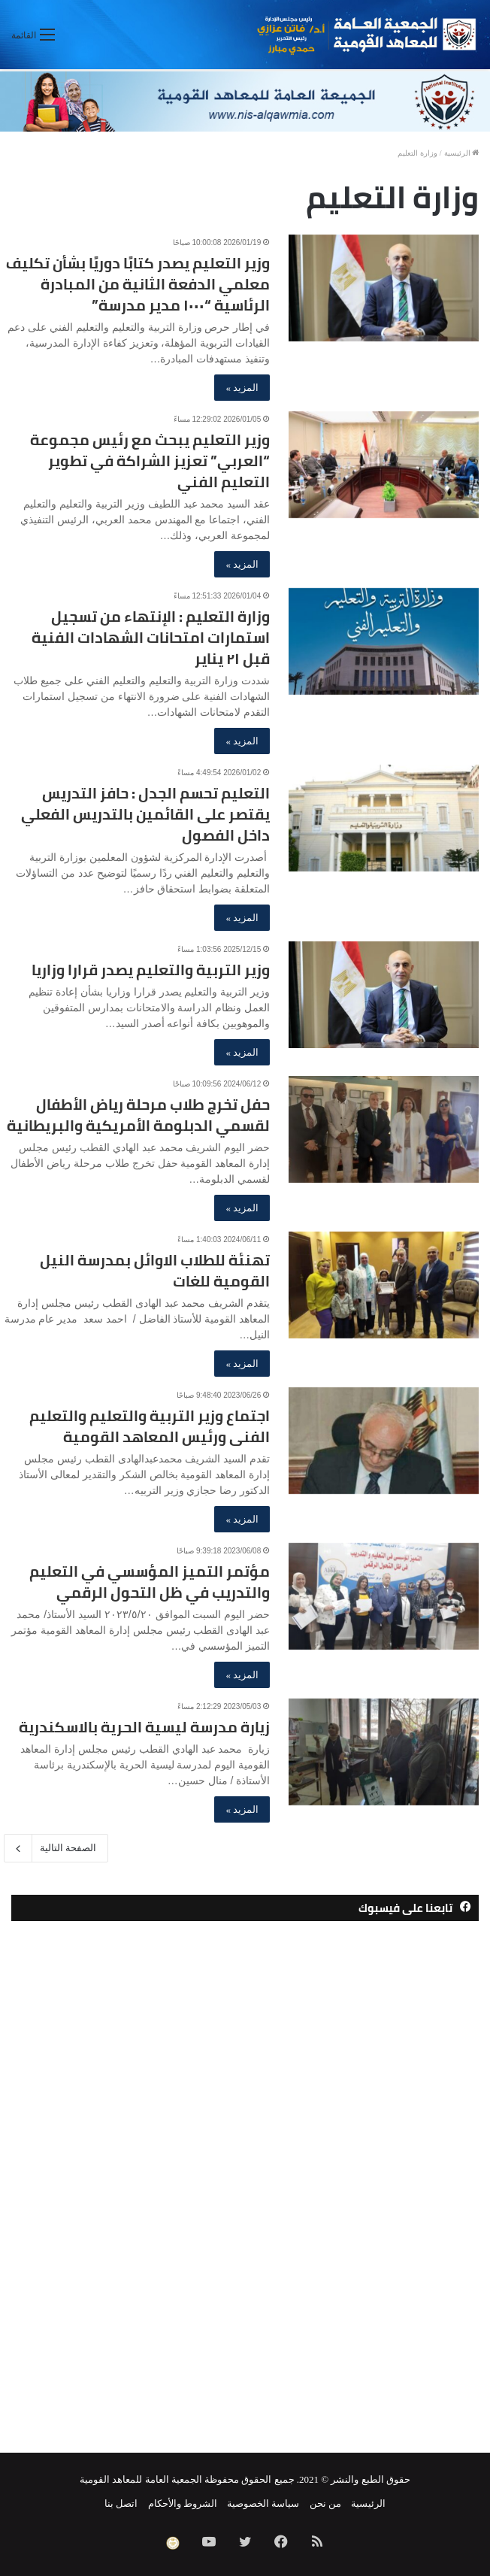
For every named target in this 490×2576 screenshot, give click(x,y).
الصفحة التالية (56, 1848)
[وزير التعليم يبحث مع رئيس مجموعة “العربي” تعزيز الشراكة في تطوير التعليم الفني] (384, 465)
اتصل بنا (121, 2503)
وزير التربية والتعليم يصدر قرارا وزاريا (151, 969)
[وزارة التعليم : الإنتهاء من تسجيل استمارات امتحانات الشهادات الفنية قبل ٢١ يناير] (384, 642)
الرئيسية (461, 153)
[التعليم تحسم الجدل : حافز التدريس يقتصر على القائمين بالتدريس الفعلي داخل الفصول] (384, 818)
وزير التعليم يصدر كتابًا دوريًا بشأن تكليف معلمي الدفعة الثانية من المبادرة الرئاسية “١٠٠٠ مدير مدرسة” (138, 284)
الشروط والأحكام (182, 2503)
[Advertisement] (245, 2203)
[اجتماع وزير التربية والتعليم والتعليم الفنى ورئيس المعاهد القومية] (384, 1441)
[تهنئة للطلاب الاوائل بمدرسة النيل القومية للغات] (384, 1285)
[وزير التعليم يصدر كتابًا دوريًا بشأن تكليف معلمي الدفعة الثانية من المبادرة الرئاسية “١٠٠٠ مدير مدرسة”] (384, 288)
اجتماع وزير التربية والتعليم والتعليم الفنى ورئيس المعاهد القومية (149, 1426)
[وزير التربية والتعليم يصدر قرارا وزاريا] (384, 995)
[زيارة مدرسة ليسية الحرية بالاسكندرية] (384, 1752)
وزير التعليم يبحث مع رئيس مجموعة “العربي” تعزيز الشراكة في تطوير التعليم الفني (150, 461)
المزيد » (242, 387)
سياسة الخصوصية (263, 2503)
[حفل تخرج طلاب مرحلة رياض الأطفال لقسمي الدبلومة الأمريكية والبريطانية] (384, 1129)
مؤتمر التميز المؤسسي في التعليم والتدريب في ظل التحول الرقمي (149, 1581)
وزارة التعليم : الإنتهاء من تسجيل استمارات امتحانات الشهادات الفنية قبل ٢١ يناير (151, 637)
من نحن (325, 2503)
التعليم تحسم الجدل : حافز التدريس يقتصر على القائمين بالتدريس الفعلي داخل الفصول (145, 814)
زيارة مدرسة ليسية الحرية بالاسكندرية (144, 1727)
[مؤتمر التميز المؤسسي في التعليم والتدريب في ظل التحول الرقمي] (384, 1596)
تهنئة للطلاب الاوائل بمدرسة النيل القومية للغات (155, 1270)
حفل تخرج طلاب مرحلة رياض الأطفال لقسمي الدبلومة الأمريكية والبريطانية (138, 1114)
